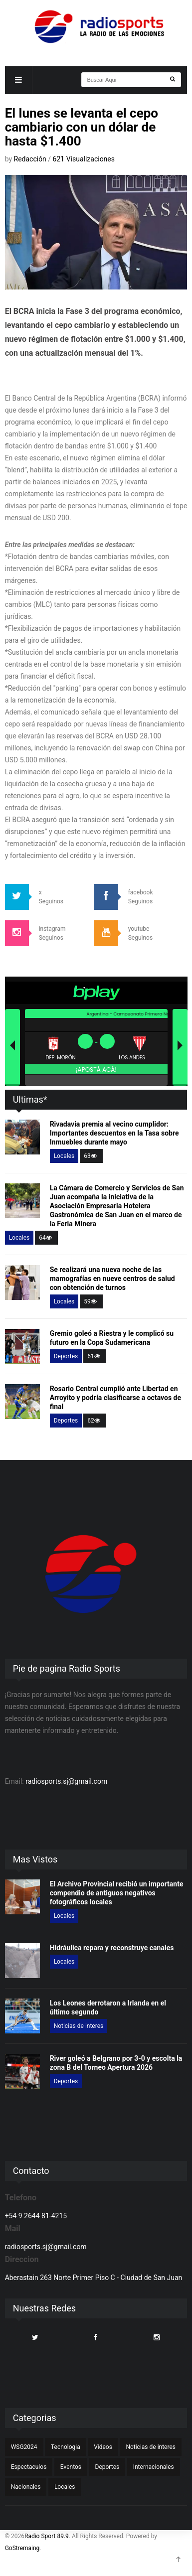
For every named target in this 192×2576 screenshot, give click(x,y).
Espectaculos (29, 2466)
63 (91, 1155)
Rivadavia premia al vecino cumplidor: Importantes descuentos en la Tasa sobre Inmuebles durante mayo (114, 1133)
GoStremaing (22, 2548)
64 (46, 1237)
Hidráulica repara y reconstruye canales (112, 1948)
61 (94, 1356)
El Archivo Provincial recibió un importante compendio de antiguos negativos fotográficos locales (117, 1893)
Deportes (66, 1356)
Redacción (31, 159)
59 (91, 1301)
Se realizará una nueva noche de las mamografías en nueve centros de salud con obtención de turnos (112, 1278)
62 (94, 1420)
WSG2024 (24, 2446)
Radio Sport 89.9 (46, 2536)
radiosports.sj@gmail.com (66, 1781)
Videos (103, 2446)
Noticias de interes (79, 2025)
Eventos (70, 2466)
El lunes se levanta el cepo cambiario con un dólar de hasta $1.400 (81, 127)
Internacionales (153, 2466)
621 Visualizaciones (84, 159)
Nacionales (26, 2486)
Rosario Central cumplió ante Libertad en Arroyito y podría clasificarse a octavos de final (115, 1398)
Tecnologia (65, 2446)
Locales (64, 1155)
